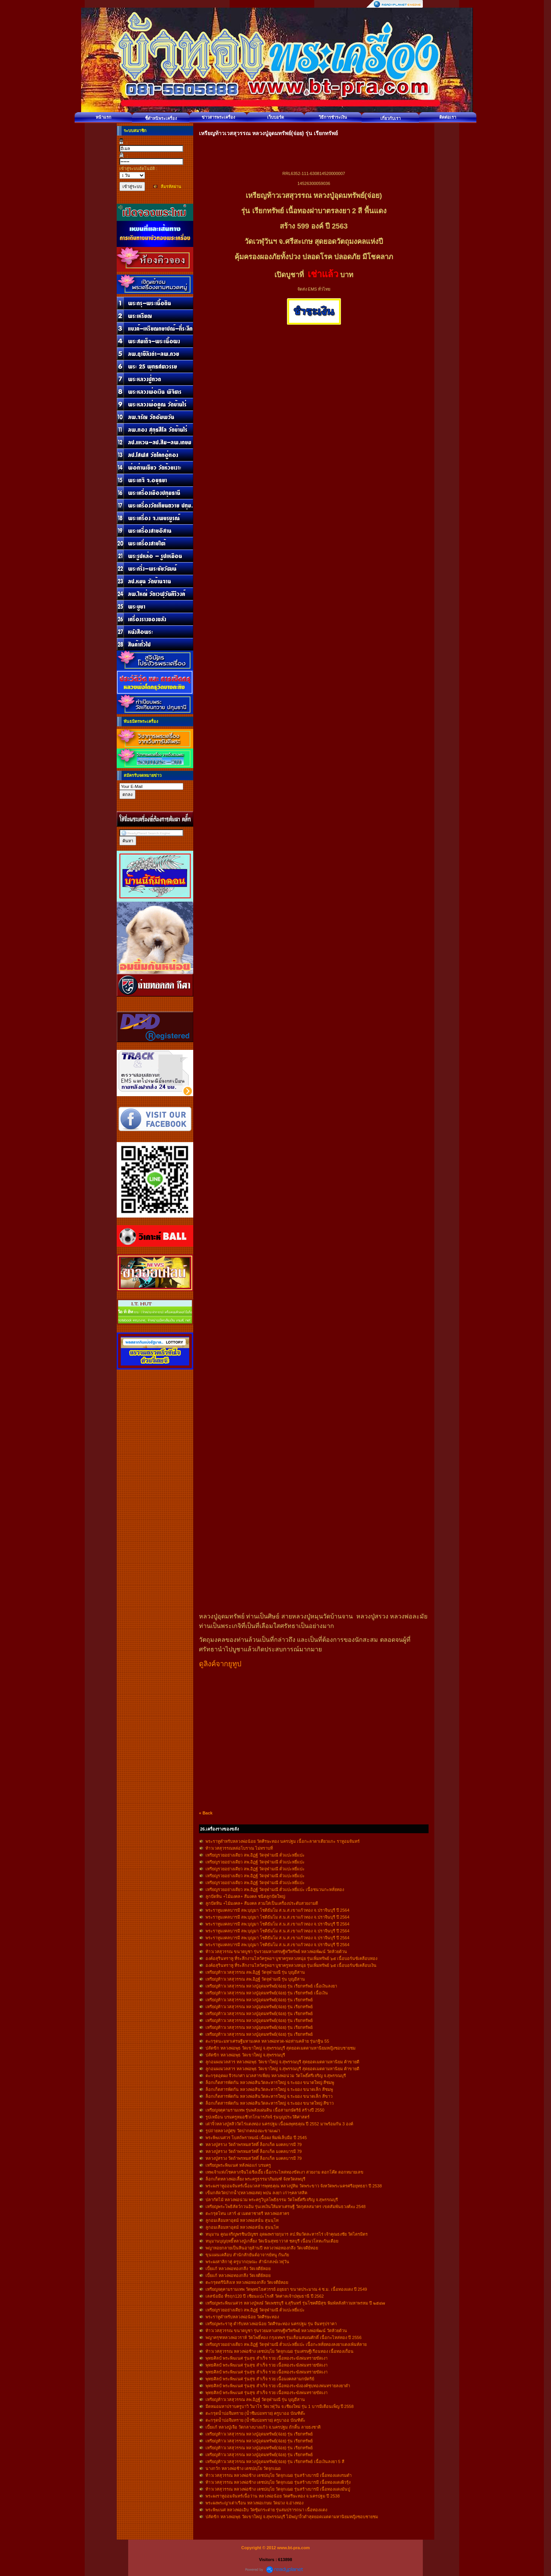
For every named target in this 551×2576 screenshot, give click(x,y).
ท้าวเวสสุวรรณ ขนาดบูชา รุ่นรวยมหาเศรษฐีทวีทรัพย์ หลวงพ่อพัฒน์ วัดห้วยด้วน (276, 1951)
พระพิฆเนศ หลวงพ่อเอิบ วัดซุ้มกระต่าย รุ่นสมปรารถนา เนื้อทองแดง (266, 2509)
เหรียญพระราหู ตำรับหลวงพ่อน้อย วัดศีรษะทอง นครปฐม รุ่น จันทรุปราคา (271, 2323)
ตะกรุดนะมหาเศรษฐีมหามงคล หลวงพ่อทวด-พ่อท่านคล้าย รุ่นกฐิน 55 (267, 2041)
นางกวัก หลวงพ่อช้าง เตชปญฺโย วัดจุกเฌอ (243, 2468)
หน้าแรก (103, 117)
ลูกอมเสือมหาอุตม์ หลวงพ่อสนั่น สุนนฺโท (242, 2220)
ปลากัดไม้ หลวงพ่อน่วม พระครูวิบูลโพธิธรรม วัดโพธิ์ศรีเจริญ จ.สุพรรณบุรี (271, 2199)
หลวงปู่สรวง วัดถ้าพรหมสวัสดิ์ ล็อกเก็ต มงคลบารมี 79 (253, 2144)
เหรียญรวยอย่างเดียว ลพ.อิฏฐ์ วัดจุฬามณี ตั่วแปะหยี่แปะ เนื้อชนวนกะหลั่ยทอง (274, 1889)
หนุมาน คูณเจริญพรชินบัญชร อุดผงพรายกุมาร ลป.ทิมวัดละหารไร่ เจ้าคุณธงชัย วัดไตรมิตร (286, 2234)
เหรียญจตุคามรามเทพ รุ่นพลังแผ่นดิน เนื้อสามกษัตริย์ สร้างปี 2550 (264, 2110)
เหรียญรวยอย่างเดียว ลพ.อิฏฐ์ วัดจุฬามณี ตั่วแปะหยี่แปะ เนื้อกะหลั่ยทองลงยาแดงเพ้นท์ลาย (286, 2344)
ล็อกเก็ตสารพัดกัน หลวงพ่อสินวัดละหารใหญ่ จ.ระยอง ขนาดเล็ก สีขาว (269, 2096)
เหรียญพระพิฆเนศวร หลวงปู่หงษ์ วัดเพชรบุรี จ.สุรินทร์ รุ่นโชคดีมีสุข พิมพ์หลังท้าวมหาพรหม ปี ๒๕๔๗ (295, 2303)
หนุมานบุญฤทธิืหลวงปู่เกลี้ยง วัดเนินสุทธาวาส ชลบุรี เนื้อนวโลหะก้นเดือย (271, 2241)
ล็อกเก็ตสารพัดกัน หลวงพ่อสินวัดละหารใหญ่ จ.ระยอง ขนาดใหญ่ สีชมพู (269, 2082)
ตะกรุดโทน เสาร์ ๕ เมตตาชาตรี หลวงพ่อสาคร (247, 2213)
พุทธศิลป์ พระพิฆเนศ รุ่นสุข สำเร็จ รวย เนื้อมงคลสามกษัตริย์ (259, 2379)
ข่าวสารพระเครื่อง (218, 117)
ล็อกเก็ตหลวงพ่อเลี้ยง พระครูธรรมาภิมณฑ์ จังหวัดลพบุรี (255, 2179)
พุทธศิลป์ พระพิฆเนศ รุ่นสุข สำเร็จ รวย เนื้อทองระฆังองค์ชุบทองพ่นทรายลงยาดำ (277, 2385)
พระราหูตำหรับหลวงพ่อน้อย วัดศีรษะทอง (242, 2316)
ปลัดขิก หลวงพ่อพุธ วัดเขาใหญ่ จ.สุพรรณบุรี (245, 2055)
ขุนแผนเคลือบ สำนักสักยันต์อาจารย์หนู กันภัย (247, 2254)
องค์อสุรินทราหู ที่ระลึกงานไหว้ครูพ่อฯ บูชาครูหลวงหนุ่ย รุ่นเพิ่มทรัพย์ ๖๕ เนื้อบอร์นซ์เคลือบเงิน (291, 1965)
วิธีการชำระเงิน (333, 117)
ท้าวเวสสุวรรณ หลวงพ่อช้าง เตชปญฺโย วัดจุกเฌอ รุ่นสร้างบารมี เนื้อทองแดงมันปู (277, 2489)
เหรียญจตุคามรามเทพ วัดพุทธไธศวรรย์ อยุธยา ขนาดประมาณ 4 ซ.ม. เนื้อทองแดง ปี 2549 (286, 2289)
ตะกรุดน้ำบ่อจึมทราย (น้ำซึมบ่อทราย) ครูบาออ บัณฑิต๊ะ (255, 2413)
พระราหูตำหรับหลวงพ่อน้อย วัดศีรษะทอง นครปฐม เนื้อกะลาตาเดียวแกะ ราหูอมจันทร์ (282, 1841)
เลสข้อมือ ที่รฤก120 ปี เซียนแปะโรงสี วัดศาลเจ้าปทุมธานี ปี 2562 (264, 2296)
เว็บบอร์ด (275, 117)
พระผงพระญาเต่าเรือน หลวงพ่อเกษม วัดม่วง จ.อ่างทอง (254, 2503)
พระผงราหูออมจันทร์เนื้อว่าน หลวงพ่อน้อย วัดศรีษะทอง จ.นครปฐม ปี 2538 (272, 2496)
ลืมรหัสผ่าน (171, 186)
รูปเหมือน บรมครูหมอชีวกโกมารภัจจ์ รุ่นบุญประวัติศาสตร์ (257, 2117)
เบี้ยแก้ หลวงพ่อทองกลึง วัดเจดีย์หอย (238, 2268)
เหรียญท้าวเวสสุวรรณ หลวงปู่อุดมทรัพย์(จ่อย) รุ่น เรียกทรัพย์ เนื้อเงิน (266, 1993)
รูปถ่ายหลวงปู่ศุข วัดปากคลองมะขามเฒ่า (242, 2130)
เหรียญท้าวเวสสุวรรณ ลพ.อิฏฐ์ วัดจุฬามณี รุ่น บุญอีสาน (255, 1972)
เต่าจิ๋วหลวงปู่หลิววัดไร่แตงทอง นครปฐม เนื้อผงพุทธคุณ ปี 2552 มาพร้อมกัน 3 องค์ (279, 2124)
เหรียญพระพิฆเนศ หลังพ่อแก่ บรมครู (238, 2165)
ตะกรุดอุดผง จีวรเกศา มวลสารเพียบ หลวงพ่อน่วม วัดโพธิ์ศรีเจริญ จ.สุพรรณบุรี (275, 2075)
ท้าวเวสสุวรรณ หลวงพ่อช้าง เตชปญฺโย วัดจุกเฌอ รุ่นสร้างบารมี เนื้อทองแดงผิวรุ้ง (277, 2482)
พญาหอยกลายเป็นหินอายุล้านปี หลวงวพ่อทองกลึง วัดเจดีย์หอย (261, 2248)
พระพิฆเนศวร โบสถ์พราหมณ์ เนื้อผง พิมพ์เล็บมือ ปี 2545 (256, 2137)
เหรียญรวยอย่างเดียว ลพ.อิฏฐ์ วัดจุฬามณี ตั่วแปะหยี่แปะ (255, 1855)
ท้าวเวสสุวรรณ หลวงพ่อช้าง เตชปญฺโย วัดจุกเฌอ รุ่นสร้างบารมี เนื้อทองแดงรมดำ (278, 2475)
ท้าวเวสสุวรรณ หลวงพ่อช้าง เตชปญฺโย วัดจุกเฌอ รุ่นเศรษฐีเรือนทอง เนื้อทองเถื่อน (279, 2351)
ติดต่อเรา (447, 117)
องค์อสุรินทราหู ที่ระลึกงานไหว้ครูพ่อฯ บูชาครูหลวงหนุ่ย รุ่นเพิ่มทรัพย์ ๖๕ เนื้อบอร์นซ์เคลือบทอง (291, 1958)
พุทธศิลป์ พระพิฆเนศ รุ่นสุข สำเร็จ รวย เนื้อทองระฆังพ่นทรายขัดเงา (266, 2358)
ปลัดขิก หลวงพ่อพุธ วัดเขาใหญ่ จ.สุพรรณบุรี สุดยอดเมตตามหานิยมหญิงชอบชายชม (280, 2048)
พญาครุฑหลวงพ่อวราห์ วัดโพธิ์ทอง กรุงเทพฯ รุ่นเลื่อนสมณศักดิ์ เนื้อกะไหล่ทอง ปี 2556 (283, 2337)
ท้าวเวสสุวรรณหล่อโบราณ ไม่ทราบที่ (239, 1848)
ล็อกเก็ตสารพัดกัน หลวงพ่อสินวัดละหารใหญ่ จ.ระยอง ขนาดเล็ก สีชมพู (269, 2089)
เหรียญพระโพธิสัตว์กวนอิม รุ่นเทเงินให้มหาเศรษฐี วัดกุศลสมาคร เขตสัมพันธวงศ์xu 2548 (285, 2206)
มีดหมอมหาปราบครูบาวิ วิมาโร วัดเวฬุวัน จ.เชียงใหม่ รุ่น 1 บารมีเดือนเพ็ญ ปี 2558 (279, 2406)
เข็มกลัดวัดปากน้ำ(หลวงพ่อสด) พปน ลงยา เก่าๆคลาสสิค (256, 2192)
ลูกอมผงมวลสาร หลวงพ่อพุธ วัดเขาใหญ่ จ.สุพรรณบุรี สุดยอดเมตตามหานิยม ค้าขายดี (282, 2061)
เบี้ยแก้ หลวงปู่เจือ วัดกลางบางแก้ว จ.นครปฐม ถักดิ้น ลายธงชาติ (263, 2427)
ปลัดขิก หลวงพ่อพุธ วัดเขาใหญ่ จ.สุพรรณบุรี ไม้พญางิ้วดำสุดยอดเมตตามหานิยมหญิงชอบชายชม (291, 2516)
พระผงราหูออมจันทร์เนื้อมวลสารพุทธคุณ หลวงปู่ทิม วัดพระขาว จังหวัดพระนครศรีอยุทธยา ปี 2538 (293, 2186)
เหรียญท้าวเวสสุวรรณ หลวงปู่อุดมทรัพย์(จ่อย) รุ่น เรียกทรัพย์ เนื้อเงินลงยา (271, 1986)
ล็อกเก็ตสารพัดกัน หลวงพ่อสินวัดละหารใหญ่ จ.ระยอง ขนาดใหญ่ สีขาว (269, 2103)
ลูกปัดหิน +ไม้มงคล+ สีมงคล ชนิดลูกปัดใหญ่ (245, 1896)
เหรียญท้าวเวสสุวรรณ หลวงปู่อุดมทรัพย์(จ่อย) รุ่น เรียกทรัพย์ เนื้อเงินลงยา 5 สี (274, 2461)
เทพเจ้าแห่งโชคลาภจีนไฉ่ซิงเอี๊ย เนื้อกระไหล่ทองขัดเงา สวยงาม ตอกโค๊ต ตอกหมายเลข (284, 2172)
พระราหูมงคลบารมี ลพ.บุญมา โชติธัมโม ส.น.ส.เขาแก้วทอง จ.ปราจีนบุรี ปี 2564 (277, 1910)
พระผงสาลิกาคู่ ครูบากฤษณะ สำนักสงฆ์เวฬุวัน (247, 2261)
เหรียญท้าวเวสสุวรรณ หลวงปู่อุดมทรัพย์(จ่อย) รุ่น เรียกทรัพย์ (259, 1999)
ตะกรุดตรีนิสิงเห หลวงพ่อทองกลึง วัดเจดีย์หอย (246, 2282)
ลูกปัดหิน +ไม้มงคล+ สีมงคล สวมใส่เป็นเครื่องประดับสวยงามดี (261, 1903)
